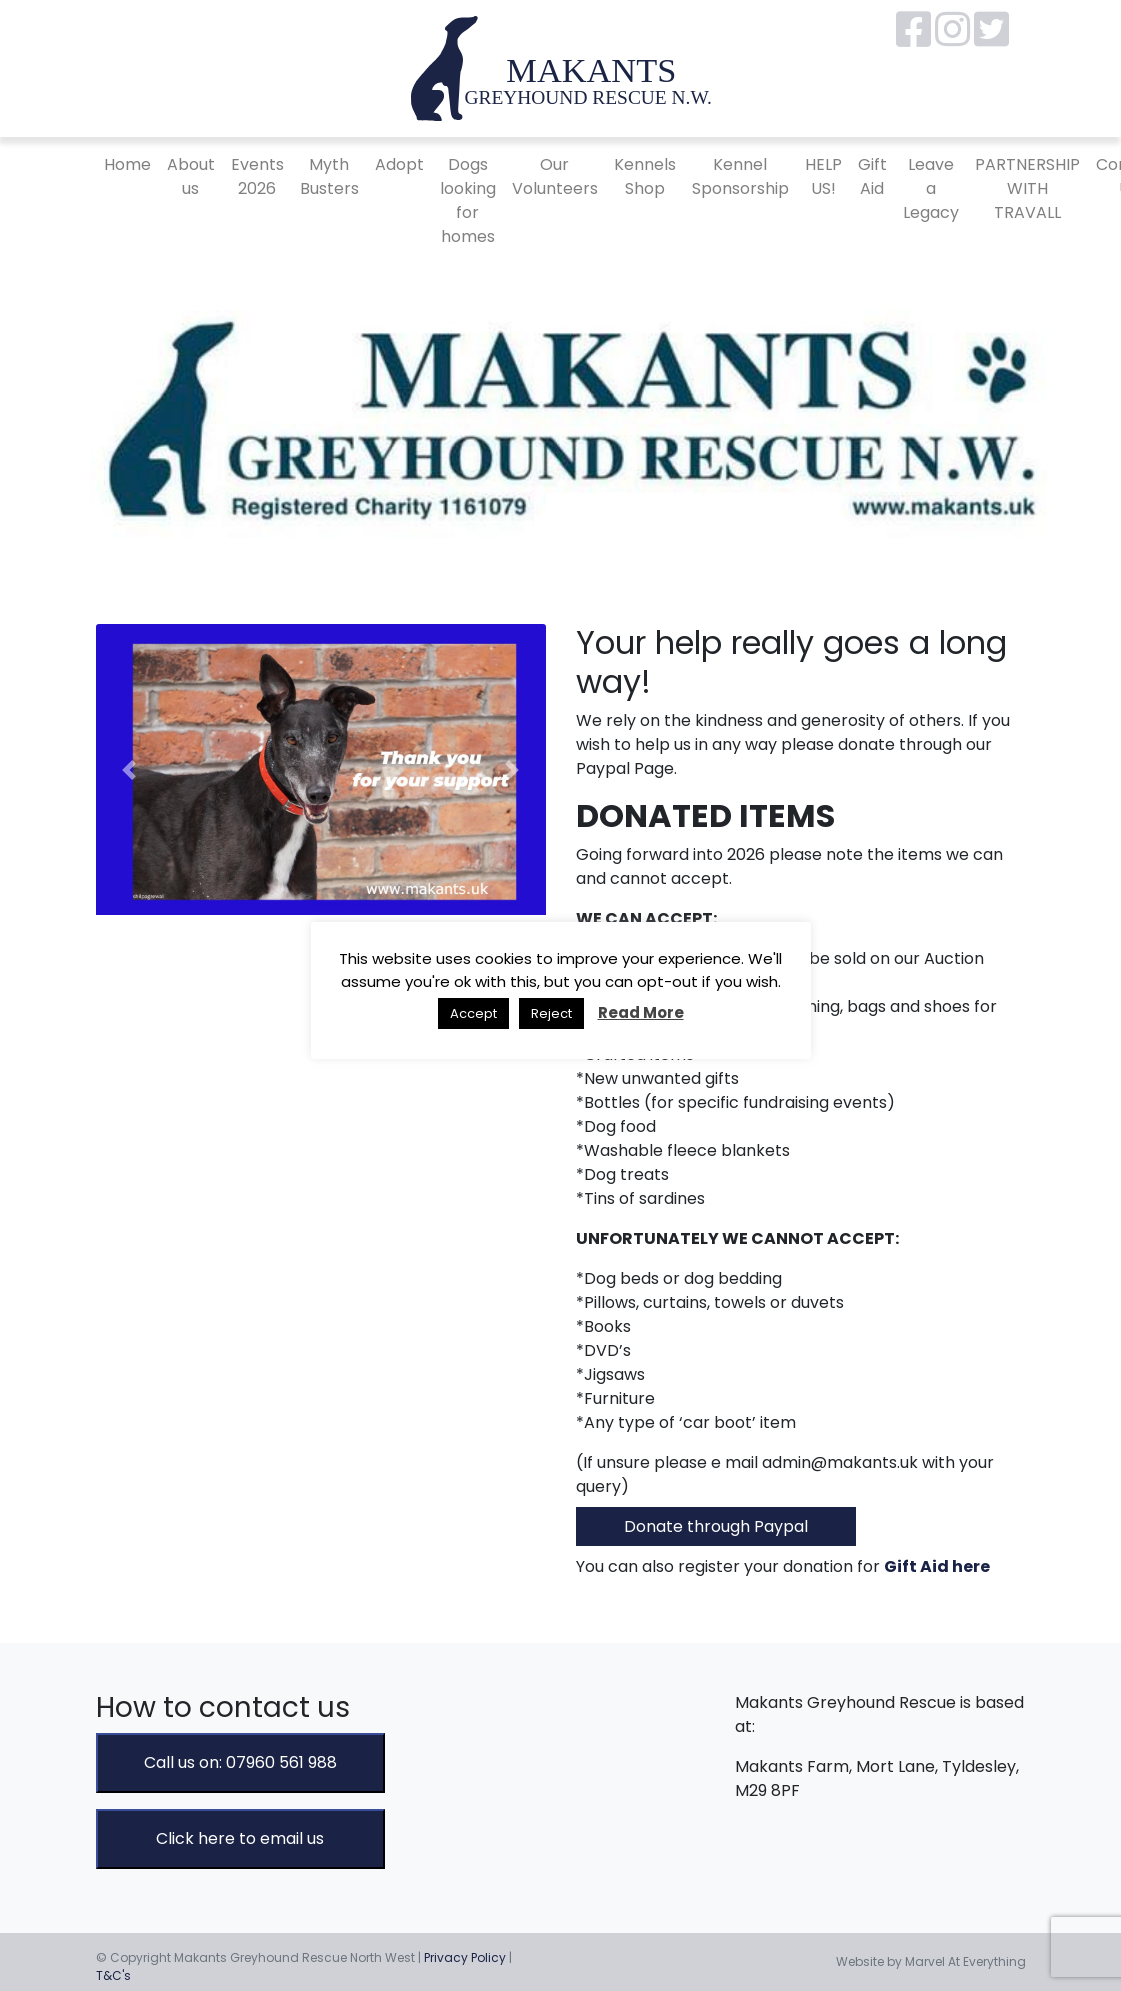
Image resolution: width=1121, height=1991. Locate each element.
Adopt (399, 164)
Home (127, 164)
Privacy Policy (465, 1957)
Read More (641, 1012)
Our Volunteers (555, 176)
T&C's (113, 1975)
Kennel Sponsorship (740, 176)
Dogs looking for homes (468, 200)
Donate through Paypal (716, 1526)
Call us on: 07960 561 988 (240, 1762)
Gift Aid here (937, 1566)
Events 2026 (257, 176)
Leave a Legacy (931, 188)
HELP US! (823, 176)
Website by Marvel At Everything (931, 1961)
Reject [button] (551, 1013)
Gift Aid (872, 176)
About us (191, 176)
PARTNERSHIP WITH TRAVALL (1027, 188)
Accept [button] (473, 1013)
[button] (130, 769)
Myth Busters (329, 176)
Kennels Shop (645, 176)
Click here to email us (240, 1838)
